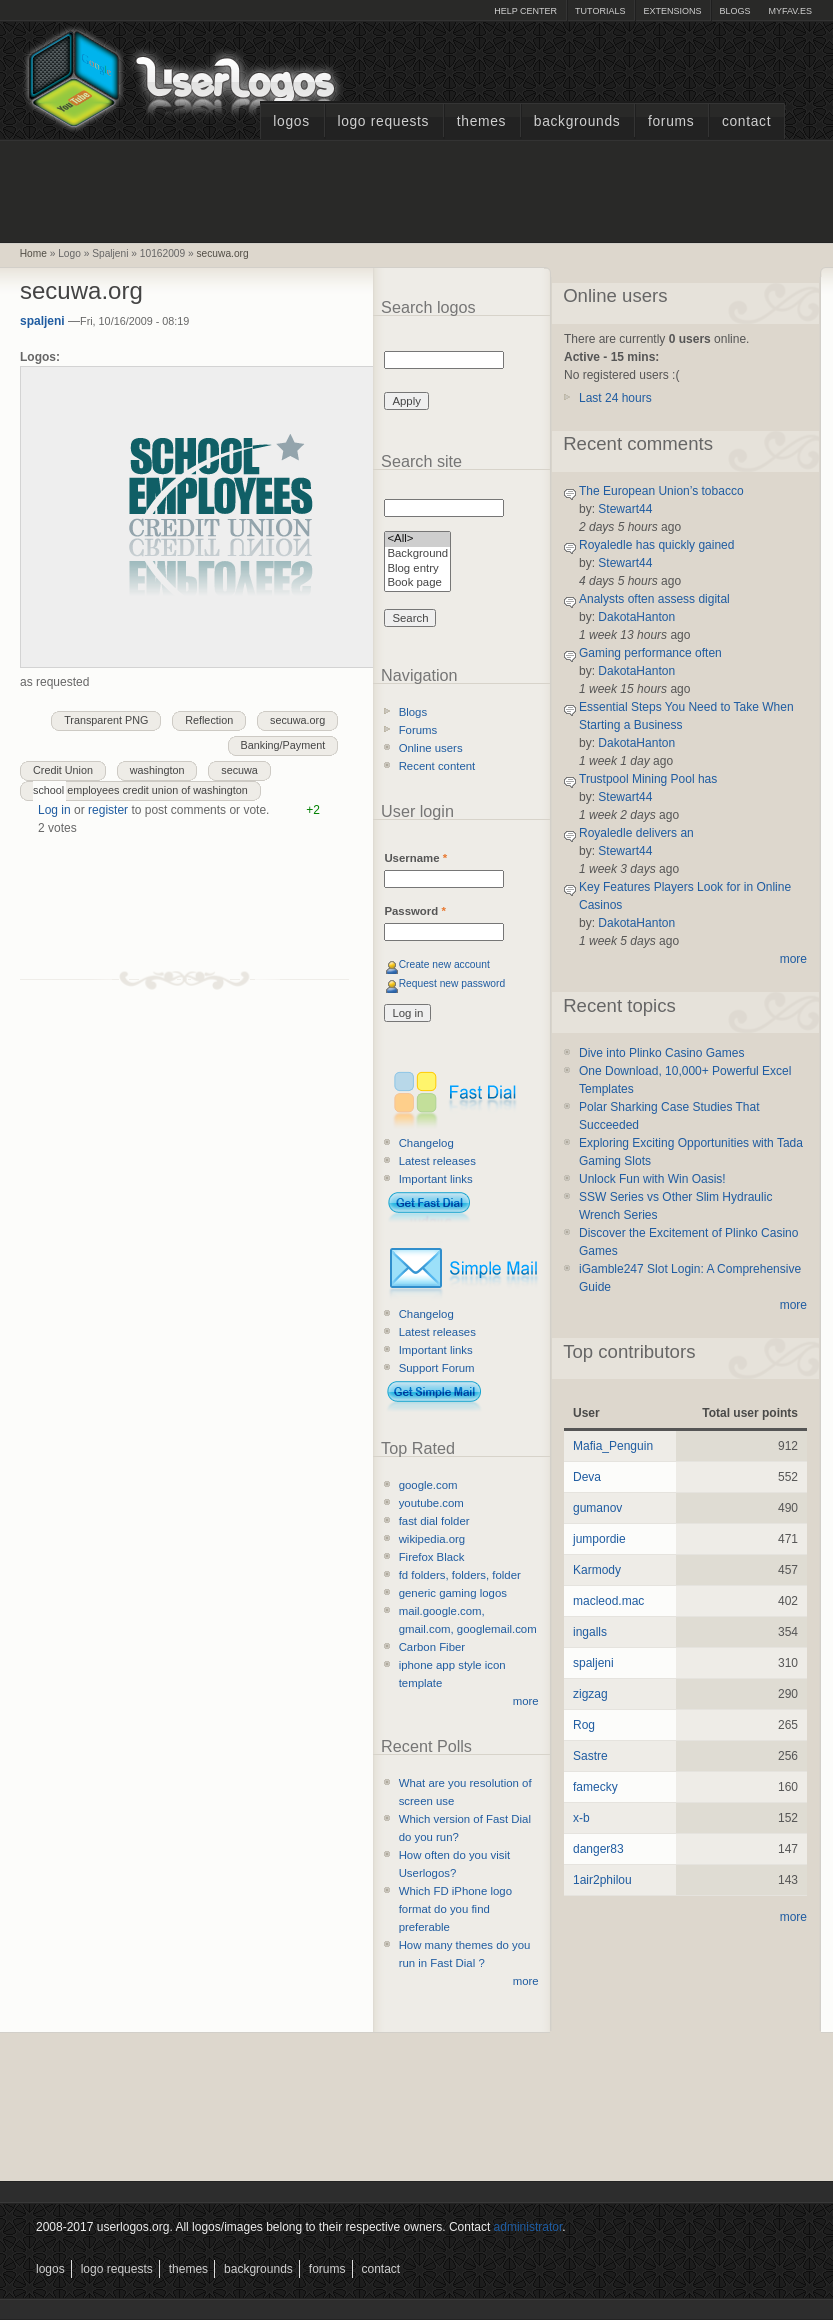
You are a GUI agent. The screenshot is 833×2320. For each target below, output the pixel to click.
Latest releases (437, 1161)
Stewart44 (625, 509)
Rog (584, 1725)
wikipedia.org (432, 1539)
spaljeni (42, 321)
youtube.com (431, 1503)
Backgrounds (577, 121)
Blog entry (417, 569)
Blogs (734, 11)
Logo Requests (383, 121)
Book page (417, 583)
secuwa (239, 770)
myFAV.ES (790, 11)
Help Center (525, 11)
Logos (291, 121)
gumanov (597, 1508)
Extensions (672, 11)
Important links (436, 1179)
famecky (595, 1787)
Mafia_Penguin (613, 1446)
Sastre (590, 1756)
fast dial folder (434, 1521)
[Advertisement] (417, 189)
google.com (428, 1485)
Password (414, 911)
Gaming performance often (650, 653)
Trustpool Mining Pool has (648, 779)
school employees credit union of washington (140, 790)
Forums (671, 121)
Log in (54, 810)
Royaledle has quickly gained (656, 545)
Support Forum (437, 1368)
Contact (746, 121)
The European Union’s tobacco (661, 491)
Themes (481, 121)
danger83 (598, 1849)
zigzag (590, 1694)
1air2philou (602, 1880)
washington (157, 770)
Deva (587, 1477)
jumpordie (599, 1539)
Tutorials (600, 11)
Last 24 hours (615, 398)
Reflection (209, 720)
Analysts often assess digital (654, 599)
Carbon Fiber (432, 1647)
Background (417, 554)
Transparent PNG (106, 720)
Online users (431, 748)
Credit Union (63, 770)
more (526, 1701)
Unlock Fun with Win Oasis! (652, 1179)
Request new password (452, 983)
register (108, 810)
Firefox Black (432, 1557)
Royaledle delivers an (636, 833)
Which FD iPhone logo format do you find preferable (455, 1909)
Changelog (426, 1143)
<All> (417, 539)
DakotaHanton (636, 617)
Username (415, 858)
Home (33, 253)
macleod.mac (608, 1601)
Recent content (437, 766)
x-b (581, 1818)
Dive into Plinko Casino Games (661, 1053)
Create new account (444, 964)
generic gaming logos (453, 1593)
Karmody (597, 1570)
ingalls (590, 1632)
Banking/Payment (283, 745)
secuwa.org (223, 253)
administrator (528, 2227)
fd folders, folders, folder (460, 1575)
